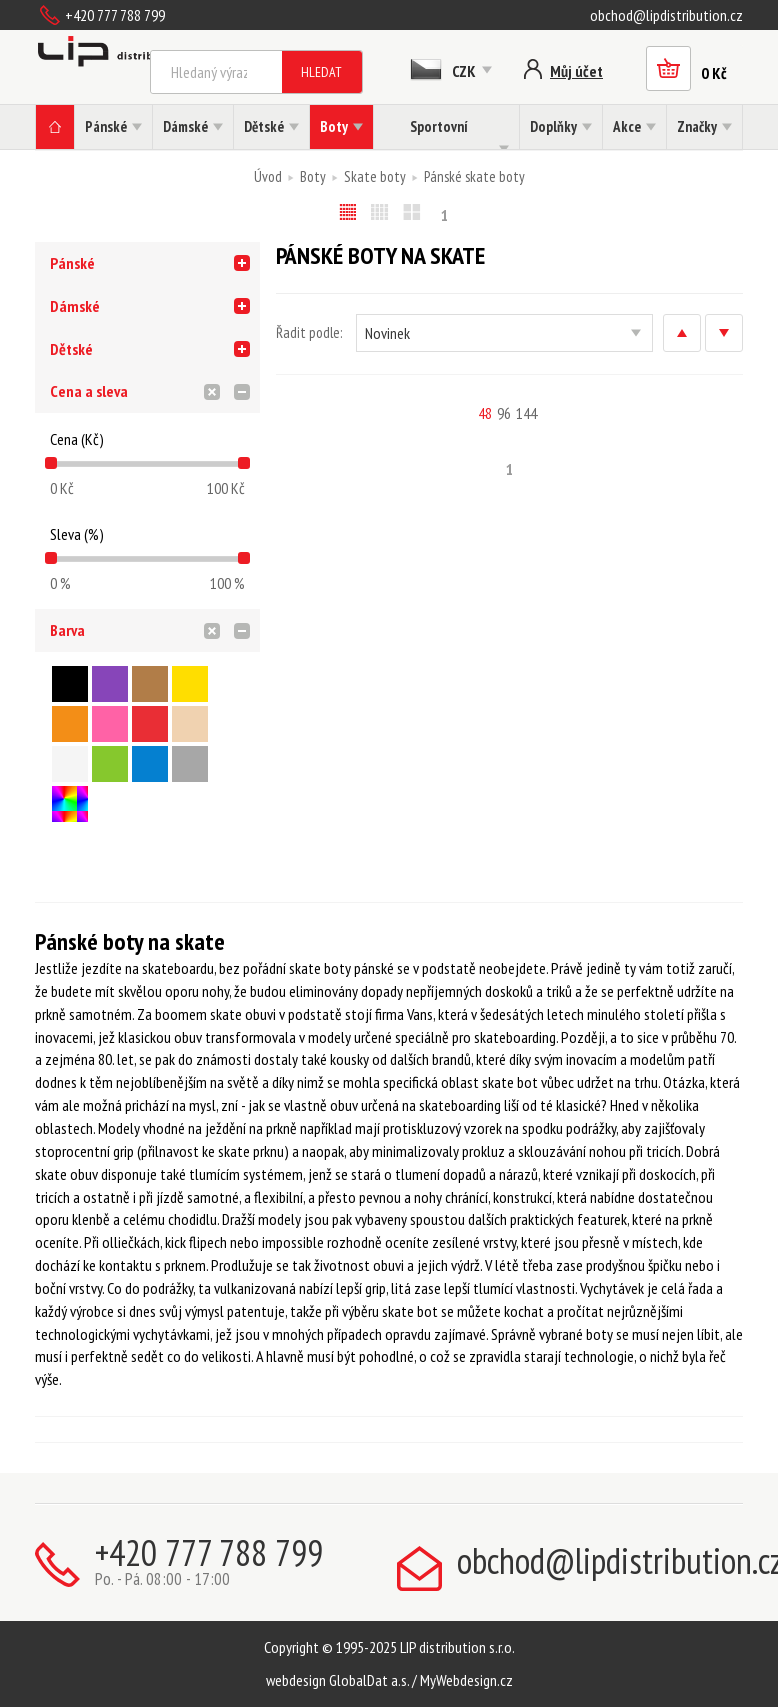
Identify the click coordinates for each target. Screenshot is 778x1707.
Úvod (268, 176)
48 (485, 413)
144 (526, 413)
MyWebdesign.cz (466, 1680)
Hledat (321, 72)
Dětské (71, 349)
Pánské (72, 263)
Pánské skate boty (474, 176)
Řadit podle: (309, 332)
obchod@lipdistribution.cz (666, 15)
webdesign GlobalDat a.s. (337, 1680)
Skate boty (375, 176)
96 (504, 413)
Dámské (75, 306)
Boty (313, 176)
